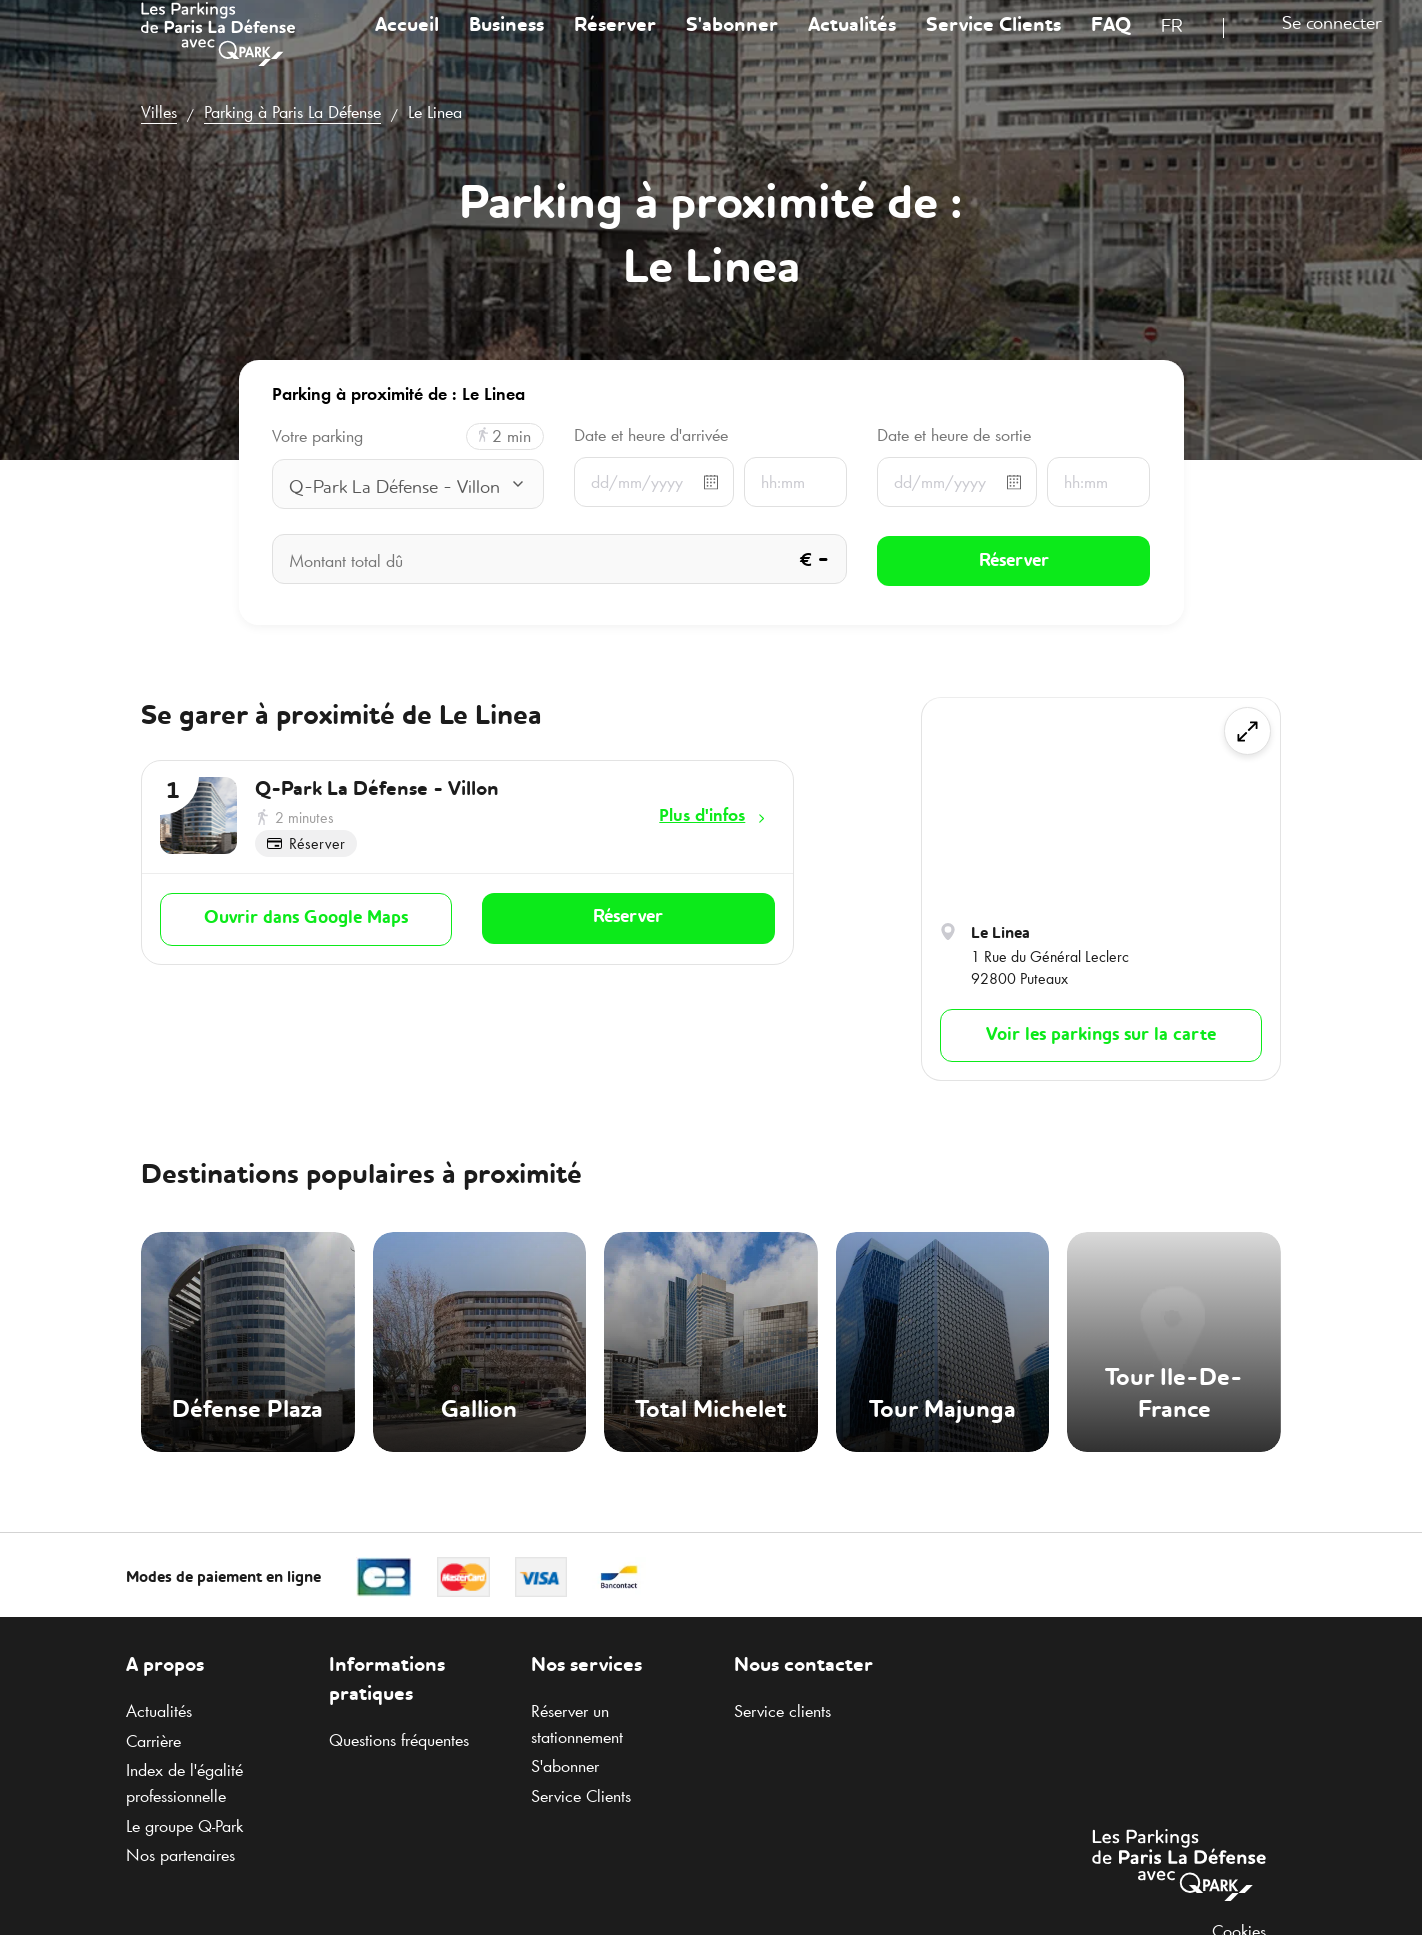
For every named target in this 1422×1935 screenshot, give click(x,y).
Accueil (407, 44)
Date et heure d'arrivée (651, 435)
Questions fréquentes (399, 1740)
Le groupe (184, 1826)
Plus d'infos (702, 815)
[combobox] (1184, 47)
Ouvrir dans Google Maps (306, 918)
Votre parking (317, 436)
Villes (159, 112)
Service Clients (993, 44)
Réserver (615, 44)
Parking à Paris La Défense (292, 112)
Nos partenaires (180, 1855)
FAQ (1111, 44)
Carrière (153, 1741)
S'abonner (732, 44)
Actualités (852, 44)
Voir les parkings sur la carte (1101, 1035)
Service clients (782, 1711)
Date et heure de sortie (954, 435)
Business (506, 44)
